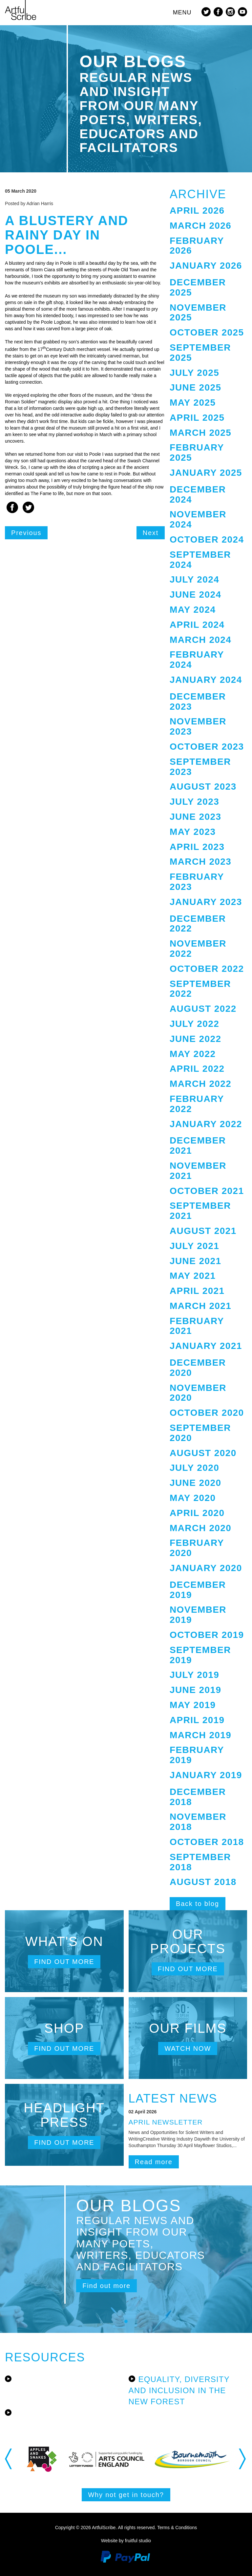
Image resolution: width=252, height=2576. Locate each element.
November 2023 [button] (198, 726)
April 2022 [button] (197, 1069)
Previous (26, 532)
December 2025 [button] (198, 287)
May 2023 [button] (193, 832)
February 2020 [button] (197, 1548)
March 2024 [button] (200, 640)
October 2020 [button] (207, 1413)
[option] (55, 2459)
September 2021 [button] (200, 1211)
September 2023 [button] (200, 767)
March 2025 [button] (200, 433)
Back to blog (197, 1903)
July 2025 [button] (194, 373)
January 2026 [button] (206, 265)
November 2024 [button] (198, 519)
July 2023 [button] (194, 802)
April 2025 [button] (197, 418)
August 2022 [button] (203, 1009)
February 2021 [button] (197, 1326)
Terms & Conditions (177, 2527)
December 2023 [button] (198, 701)
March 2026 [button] (200, 226)
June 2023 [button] (195, 817)
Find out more (64, 1961)
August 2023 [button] (203, 786)
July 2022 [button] (194, 1024)
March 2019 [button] (200, 1735)
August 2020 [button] (203, 1453)
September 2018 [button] (200, 1862)
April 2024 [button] (197, 625)
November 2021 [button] (198, 1171)
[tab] (208, 211)
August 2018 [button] (203, 1882)
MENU (182, 12)
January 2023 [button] (206, 902)
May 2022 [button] (193, 1054)
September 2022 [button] (200, 989)
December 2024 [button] (198, 494)
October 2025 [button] (207, 332)
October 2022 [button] (207, 969)
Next (150, 532)
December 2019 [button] (198, 1590)
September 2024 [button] (200, 559)
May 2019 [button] (193, 1705)
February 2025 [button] (197, 452)
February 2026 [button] (197, 246)
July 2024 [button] (194, 579)
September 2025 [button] (200, 352)
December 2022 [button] (198, 923)
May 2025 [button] (193, 402)
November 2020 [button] (198, 1393)
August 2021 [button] (203, 1231)
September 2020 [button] (200, 1433)
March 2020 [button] (200, 1528)
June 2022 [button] (195, 1039)
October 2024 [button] (207, 539)
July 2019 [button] (194, 1675)
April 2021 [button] (197, 1291)
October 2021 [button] (207, 1191)
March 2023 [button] (200, 861)
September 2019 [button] (200, 1655)
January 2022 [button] (206, 1124)
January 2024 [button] (206, 680)
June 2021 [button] (195, 1261)
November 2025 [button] (198, 312)
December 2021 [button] (198, 1145)
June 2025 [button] (195, 387)
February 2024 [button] (197, 659)
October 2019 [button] (207, 1635)
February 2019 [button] (197, 1755)
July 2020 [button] (194, 1468)
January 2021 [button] (206, 1346)
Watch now (187, 2048)
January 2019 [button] (206, 1775)
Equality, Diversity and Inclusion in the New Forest (179, 2390)
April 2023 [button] (197, 847)
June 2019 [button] (195, 1690)
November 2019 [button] (198, 1615)
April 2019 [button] (197, 1720)
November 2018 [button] (198, 1822)
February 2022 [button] (197, 1104)
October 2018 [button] (207, 1842)
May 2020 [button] (193, 1498)
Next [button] (243, 2459)
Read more (154, 2161)
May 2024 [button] (193, 610)
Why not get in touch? (126, 2494)
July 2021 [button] (194, 1246)
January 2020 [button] (206, 1568)
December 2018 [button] (198, 1797)
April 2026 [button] (197, 210)
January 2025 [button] (206, 473)
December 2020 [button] (198, 1367)
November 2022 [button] (198, 948)
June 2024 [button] (195, 594)
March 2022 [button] (200, 1084)
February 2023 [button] (197, 882)
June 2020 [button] (195, 1483)
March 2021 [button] (200, 1306)
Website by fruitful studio (126, 2540)
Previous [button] (9, 2459)
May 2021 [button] (193, 1276)
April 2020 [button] (197, 1513)
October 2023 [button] (207, 746)
